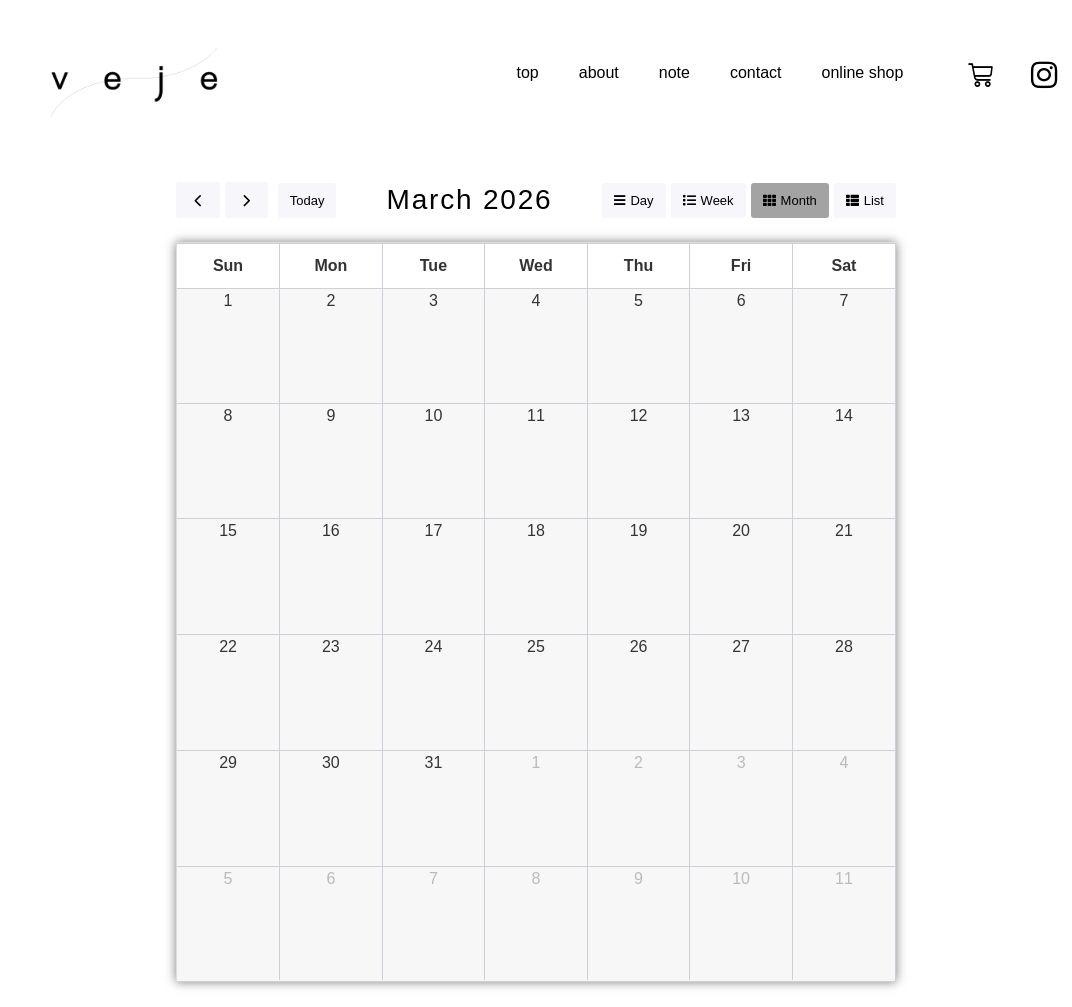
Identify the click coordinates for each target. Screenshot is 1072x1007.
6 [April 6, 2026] (330, 878)
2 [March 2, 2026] (330, 300)
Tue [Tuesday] (433, 265)
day (641, 200)
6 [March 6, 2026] (741, 300)
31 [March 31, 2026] (434, 762)
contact (756, 72)
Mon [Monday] (330, 265)
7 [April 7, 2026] (433, 878)
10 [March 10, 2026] (434, 415)
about (599, 72)
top (528, 72)
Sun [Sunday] (228, 265)
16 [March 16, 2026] (331, 530)
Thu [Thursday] (638, 265)
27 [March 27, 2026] (741, 646)
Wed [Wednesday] (535, 265)
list (874, 200)
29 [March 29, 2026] (228, 762)
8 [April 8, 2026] (536, 878)
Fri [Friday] (741, 265)
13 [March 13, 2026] (741, 415)
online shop (863, 72)
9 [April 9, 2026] (638, 878)
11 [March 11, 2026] (536, 415)
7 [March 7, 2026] (843, 300)
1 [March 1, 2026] (228, 300)
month (799, 200)
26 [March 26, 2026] (639, 646)
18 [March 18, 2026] (536, 530)
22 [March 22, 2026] (228, 646)
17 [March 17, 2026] (434, 530)
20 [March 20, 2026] (741, 530)
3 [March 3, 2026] (433, 300)
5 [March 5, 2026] (638, 300)
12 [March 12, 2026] (639, 415)
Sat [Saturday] (843, 265)
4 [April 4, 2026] (843, 762)
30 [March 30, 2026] (331, 762)
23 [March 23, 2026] (331, 646)
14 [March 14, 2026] (844, 415)
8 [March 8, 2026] (228, 415)
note (674, 72)
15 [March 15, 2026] (228, 530)
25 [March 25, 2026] (536, 646)
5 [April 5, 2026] (228, 878)
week (717, 200)
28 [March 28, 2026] (844, 646)
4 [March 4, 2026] (536, 300)
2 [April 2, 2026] (638, 762)
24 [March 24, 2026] (434, 646)
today (307, 200)
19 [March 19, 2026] (639, 530)
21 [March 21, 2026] (844, 530)
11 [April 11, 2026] (844, 878)
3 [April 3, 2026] (741, 762)
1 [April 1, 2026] (536, 762)
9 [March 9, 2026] (330, 415)
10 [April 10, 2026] (741, 878)
